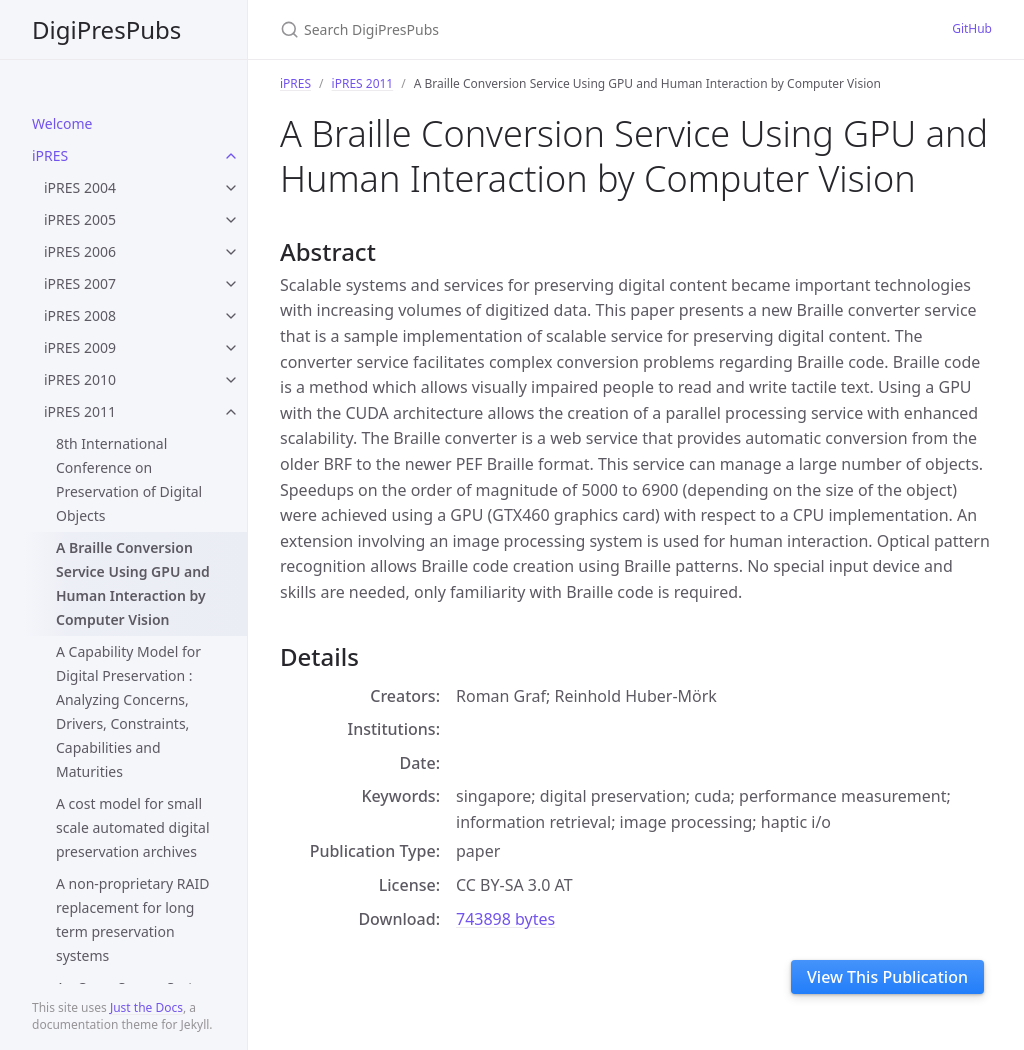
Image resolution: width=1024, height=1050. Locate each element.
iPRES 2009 (80, 347)
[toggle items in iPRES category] (231, 156)
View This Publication (887, 977)
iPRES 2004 (80, 187)
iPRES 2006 (80, 251)
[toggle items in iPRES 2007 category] (231, 284)
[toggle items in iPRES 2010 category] (231, 380)
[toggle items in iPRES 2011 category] (231, 412)
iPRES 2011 (80, 411)
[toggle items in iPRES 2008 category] (231, 316)
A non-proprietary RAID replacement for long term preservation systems (132, 919)
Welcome (62, 123)
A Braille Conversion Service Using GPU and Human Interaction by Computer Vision (133, 583)
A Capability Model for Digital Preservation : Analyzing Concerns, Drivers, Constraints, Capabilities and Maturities (128, 711)
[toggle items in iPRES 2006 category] (231, 252)
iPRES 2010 (80, 379)
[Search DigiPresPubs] (516, 29)
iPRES (50, 155)
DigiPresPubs (106, 29)
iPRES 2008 (80, 315)
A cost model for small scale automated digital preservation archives (133, 827)
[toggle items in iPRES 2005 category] (231, 220)
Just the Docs (146, 1007)
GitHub (972, 28)
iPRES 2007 (80, 283)
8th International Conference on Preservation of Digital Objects (129, 479)
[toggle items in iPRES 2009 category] (231, 348)
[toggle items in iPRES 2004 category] (231, 188)
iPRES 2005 (80, 219)
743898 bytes (505, 919)
